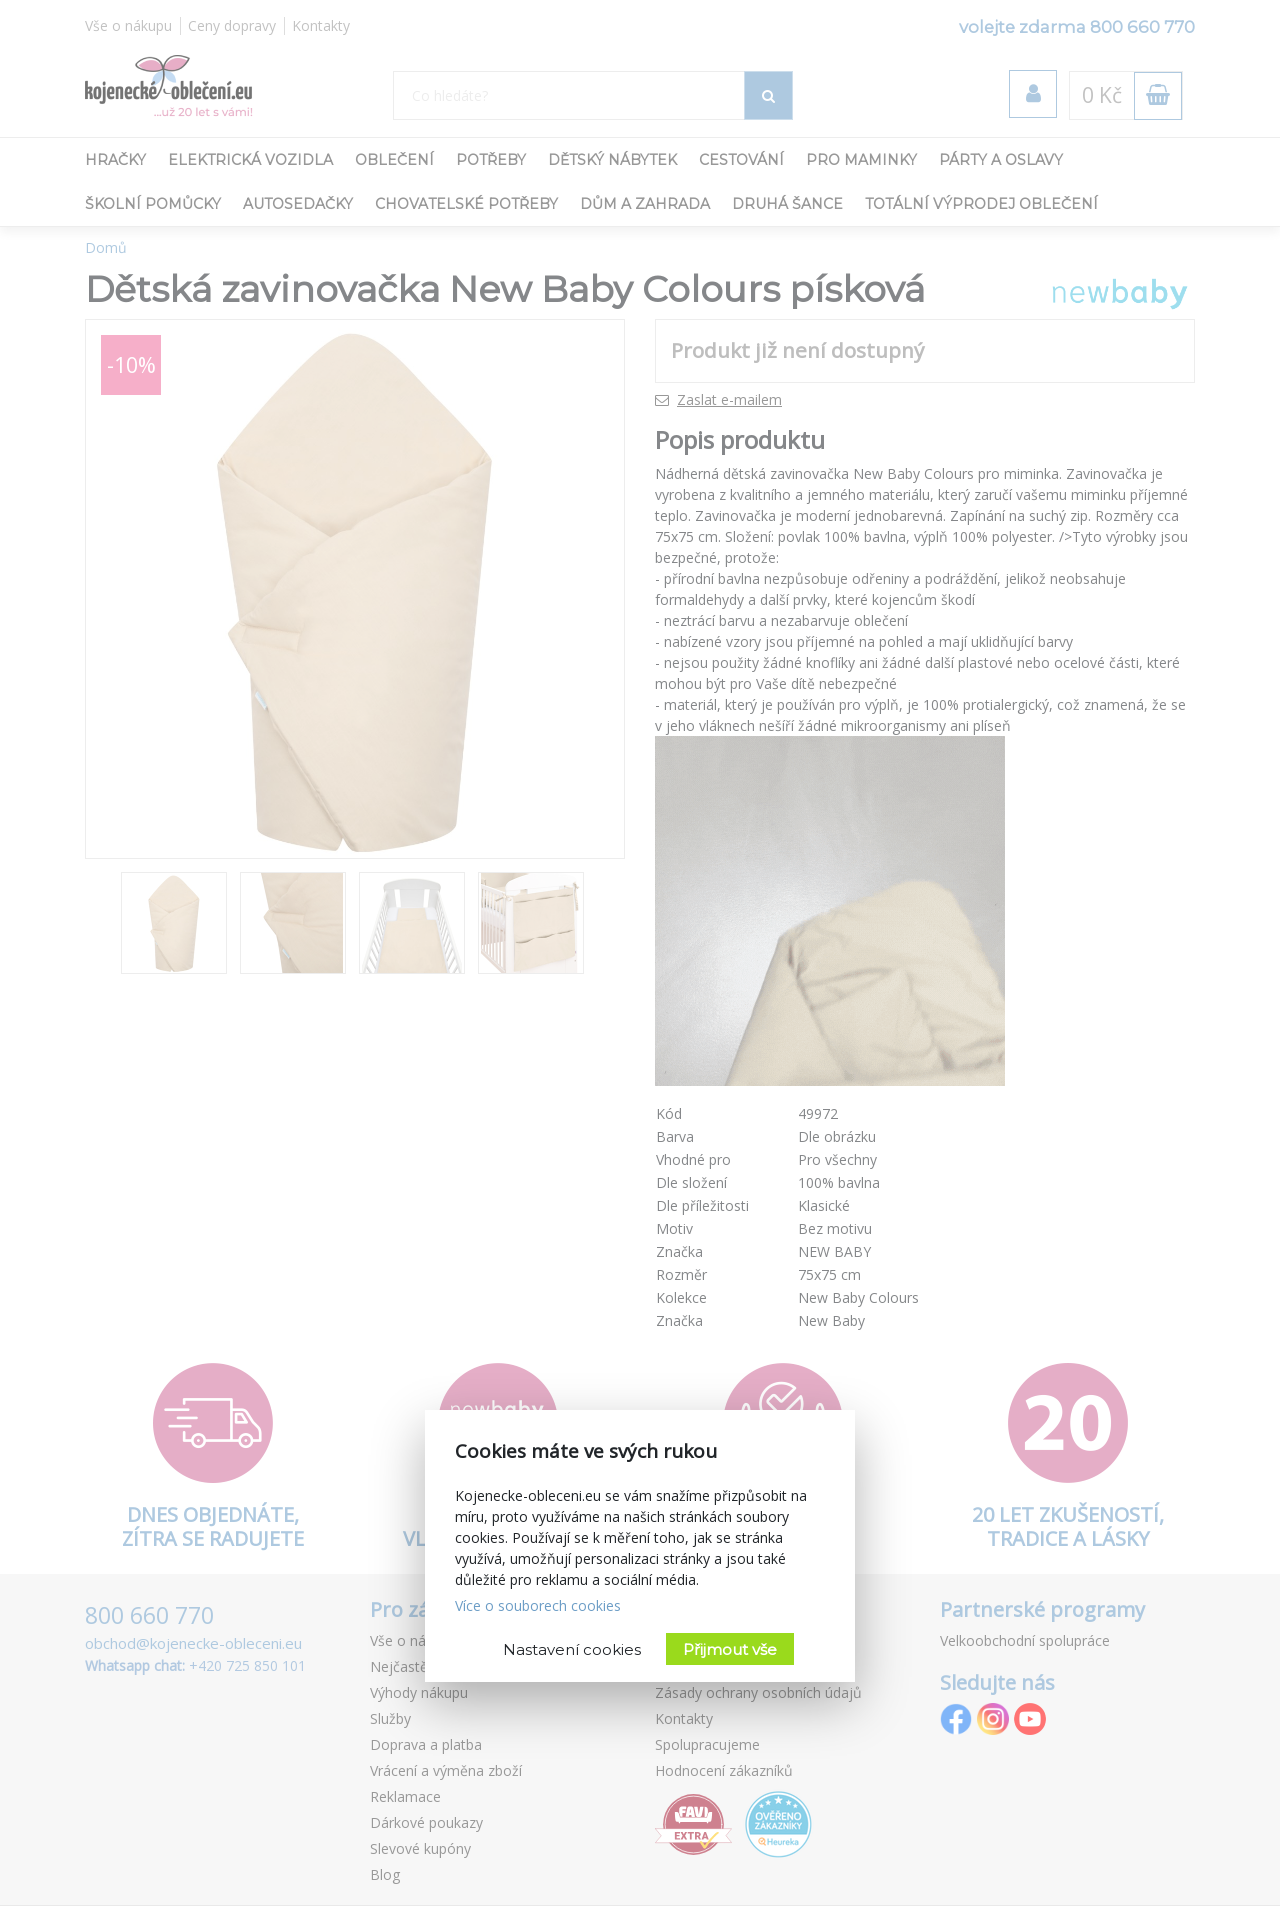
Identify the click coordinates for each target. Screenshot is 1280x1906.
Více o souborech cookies (538, 1605)
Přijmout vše (730, 1649)
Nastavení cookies (572, 1649)
